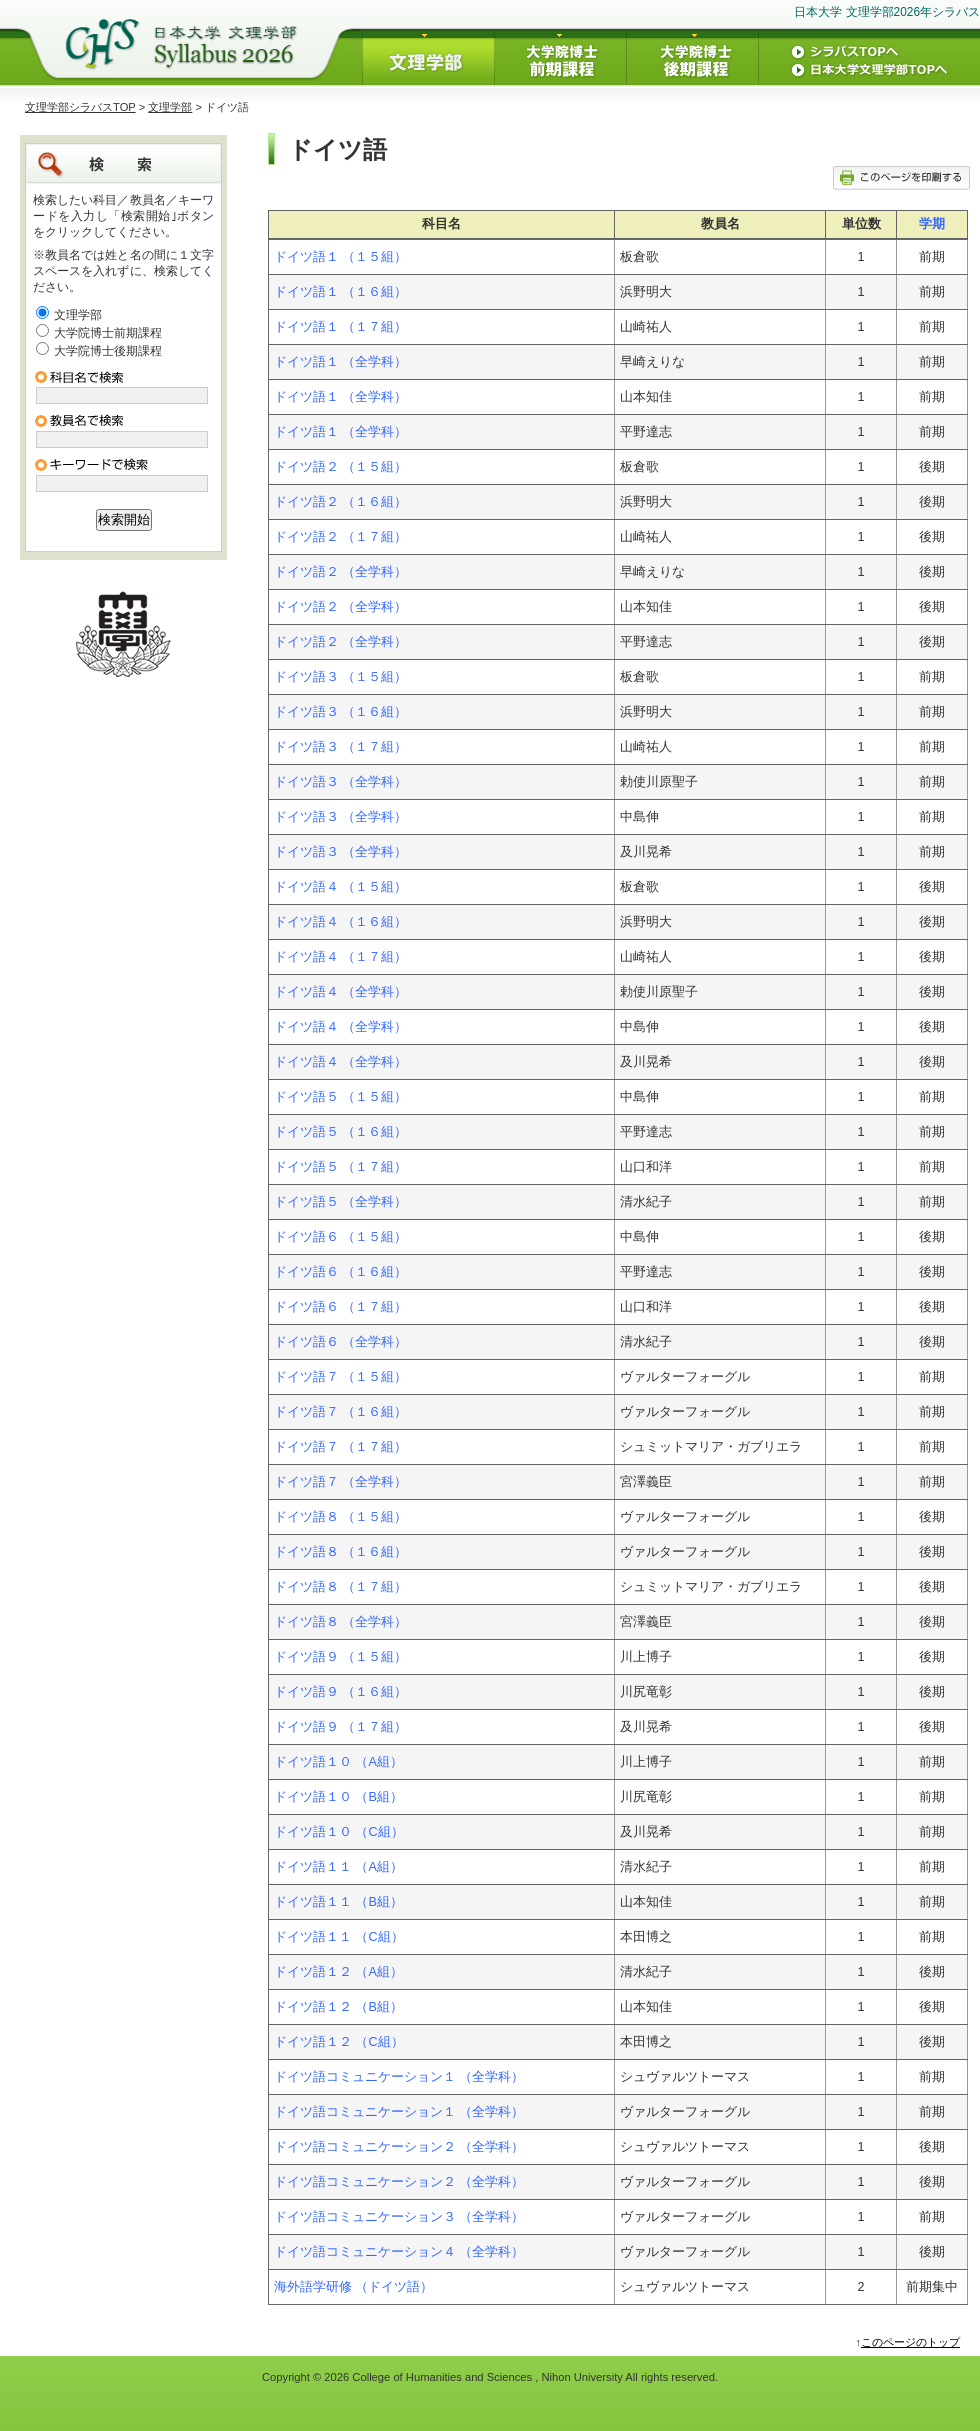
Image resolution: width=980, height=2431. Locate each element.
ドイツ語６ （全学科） (341, 1342)
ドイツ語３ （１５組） (341, 677)
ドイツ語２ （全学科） (341, 572)
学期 (932, 224)
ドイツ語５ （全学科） (341, 1202)
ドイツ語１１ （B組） (338, 1902)
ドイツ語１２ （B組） (338, 2007)
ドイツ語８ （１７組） (341, 1587)
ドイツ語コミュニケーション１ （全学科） (399, 2077)
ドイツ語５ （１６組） (341, 1132)
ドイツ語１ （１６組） (341, 292)
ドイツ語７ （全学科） (341, 1482)
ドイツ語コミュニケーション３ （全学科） (399, 2217)
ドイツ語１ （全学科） (341, 362)
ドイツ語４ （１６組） (341, 922)
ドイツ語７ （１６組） (341, 1412)
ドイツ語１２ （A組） (338, 1972)
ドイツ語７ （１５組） (341, 1377)
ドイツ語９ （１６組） (341, 1692)
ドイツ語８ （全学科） (341, 1622)
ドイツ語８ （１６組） (341, 1552)
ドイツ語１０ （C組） (339, 1832)
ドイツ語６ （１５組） (341, 1237)
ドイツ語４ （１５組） (341, 887)
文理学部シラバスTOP (80, 107)
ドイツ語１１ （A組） (338, 1867)
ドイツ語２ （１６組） (341, 502)
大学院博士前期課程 (108, 333)
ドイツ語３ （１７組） (341, 747)
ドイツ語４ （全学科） (341, 992)
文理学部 (170, 107)
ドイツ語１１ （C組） (339, 1937)
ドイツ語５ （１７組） (341, 1167)
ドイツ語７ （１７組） (341, 1447)
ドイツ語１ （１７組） (341, 327)
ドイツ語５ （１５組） (341, 1097)
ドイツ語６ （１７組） (341, 1307)
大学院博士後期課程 (108, 351)
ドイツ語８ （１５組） (341, 1517)
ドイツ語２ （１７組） (341, 537)
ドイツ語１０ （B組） (338, 1797)
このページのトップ (910, 2342)
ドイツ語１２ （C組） (339, 2042)
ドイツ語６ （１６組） (341, 1272)
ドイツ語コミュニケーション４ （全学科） (399, 2252)
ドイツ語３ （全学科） (341, 782)
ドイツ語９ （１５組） (341, 1657)
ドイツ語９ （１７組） (341, 1727)
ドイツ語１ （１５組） (341, 257)
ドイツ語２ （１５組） (341, 467)
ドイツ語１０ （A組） (338, 1762)
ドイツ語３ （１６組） (341, 712)
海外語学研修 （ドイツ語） (354, 2287)
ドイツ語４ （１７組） (341, 957)
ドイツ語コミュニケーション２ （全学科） (399, 2147)
